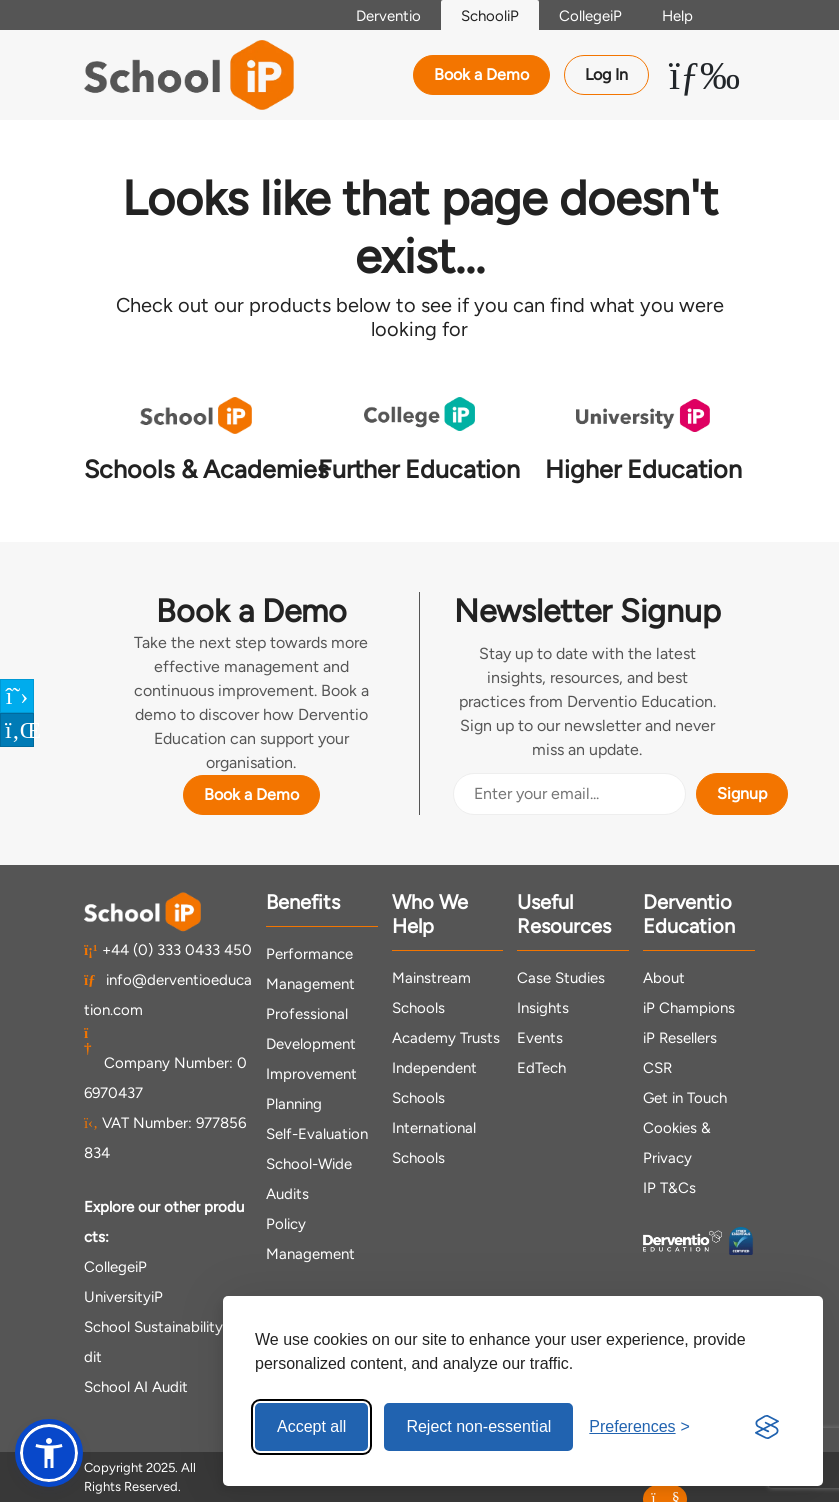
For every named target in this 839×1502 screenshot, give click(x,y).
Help (677, 16)
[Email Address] (569, 794)
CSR (657, 1068)
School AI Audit (136, 1387)
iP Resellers (680, 1038)
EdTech (541, 1068)
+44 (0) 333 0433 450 (168, 950)
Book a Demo (481, 74)
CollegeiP (590, 16)
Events (540, 1038)
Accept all (311, 1426)
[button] (49, 1453)
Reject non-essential (478, 1426)
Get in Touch (685, 1098)
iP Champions (689, 1008)
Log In (606, 74)
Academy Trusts (446, 1038)
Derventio (388, 16)
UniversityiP (123, 1297)
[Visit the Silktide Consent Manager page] (767, 1427)
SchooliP (490, 16)
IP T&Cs (669, 1188)
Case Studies (561, 978)
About (664, 978)
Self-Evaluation (317, 1134)
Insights (543, 1008)
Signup (742, 793)
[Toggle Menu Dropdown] (704, 75)
